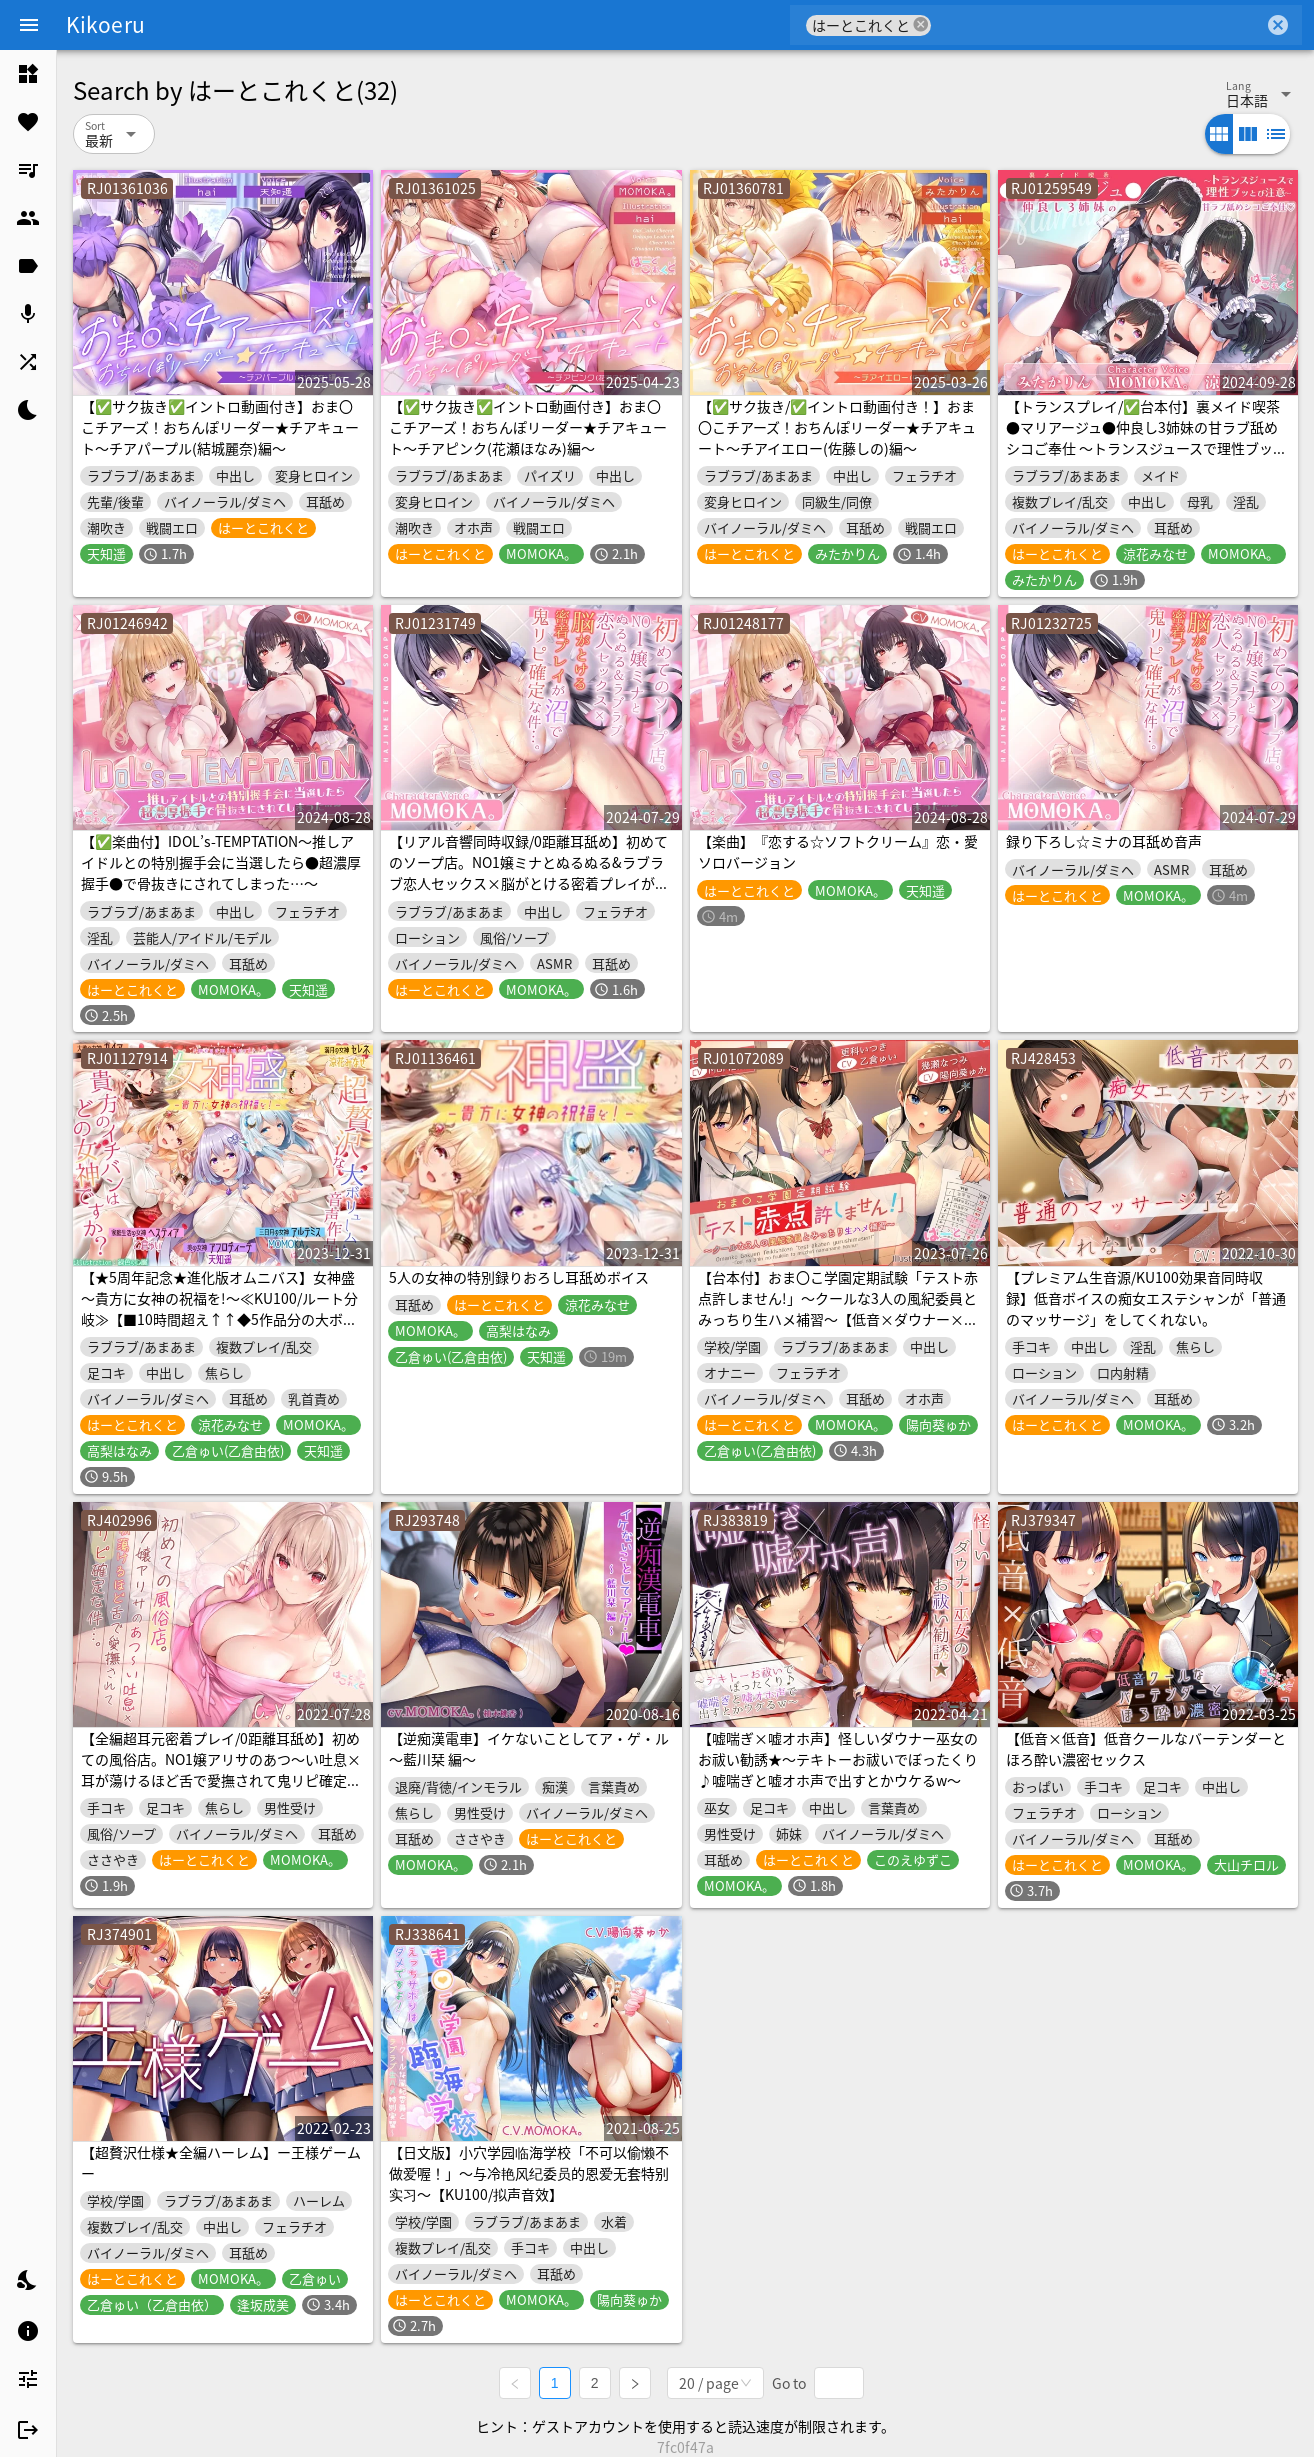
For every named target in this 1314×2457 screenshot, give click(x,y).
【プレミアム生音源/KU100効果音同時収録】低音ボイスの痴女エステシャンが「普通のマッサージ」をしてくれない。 (1146, 1298)
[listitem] (28, 74)
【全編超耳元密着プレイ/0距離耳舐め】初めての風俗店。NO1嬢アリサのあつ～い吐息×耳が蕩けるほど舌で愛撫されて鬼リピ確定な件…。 (221, 1769)
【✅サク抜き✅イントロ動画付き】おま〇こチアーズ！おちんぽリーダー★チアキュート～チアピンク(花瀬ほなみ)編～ (528, 427)
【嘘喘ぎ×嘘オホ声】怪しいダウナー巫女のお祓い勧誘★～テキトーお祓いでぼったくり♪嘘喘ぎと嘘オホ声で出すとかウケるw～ (838, 1759)
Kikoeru (105, 24)
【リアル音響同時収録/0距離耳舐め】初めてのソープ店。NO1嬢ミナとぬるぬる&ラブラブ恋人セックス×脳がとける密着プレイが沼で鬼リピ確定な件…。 (529, 872)
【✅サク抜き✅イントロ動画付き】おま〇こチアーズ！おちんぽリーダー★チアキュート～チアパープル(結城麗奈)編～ (220, 427)
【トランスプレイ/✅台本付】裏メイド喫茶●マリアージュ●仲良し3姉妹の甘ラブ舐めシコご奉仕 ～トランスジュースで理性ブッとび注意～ (1146, 437)
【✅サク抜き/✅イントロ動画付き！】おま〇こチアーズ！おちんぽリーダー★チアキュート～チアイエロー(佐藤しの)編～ (837, 427)
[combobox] (1097, 25)
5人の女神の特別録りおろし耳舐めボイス (519, 1277)
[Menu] (29, 25)
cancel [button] (921, 24)
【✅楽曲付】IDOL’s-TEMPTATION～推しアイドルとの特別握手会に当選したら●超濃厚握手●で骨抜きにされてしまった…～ (221, 862)
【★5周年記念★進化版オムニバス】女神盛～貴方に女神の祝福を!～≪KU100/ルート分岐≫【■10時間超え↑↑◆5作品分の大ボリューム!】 (219, 1308)
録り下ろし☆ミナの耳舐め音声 (1104, 841)
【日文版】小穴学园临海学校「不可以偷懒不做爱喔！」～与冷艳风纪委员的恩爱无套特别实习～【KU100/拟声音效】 (529, 2173)
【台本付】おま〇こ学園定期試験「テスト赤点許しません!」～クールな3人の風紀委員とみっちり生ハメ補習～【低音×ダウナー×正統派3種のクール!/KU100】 (838, 1308)
